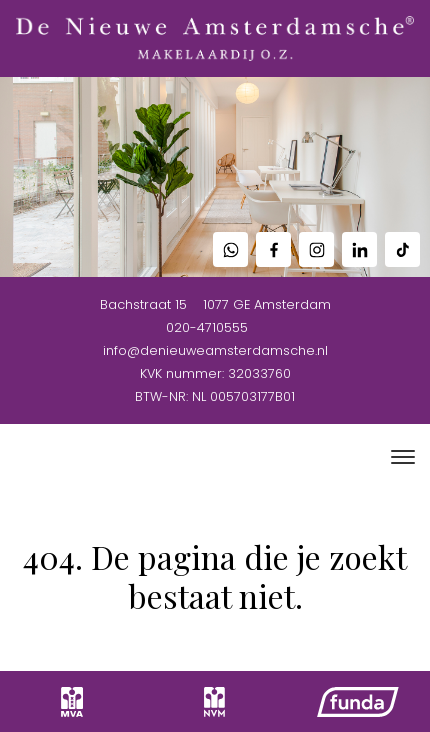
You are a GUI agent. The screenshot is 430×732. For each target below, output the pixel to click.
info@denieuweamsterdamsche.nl (215, 350)
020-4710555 (207, 327)
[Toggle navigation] (402, 457)
